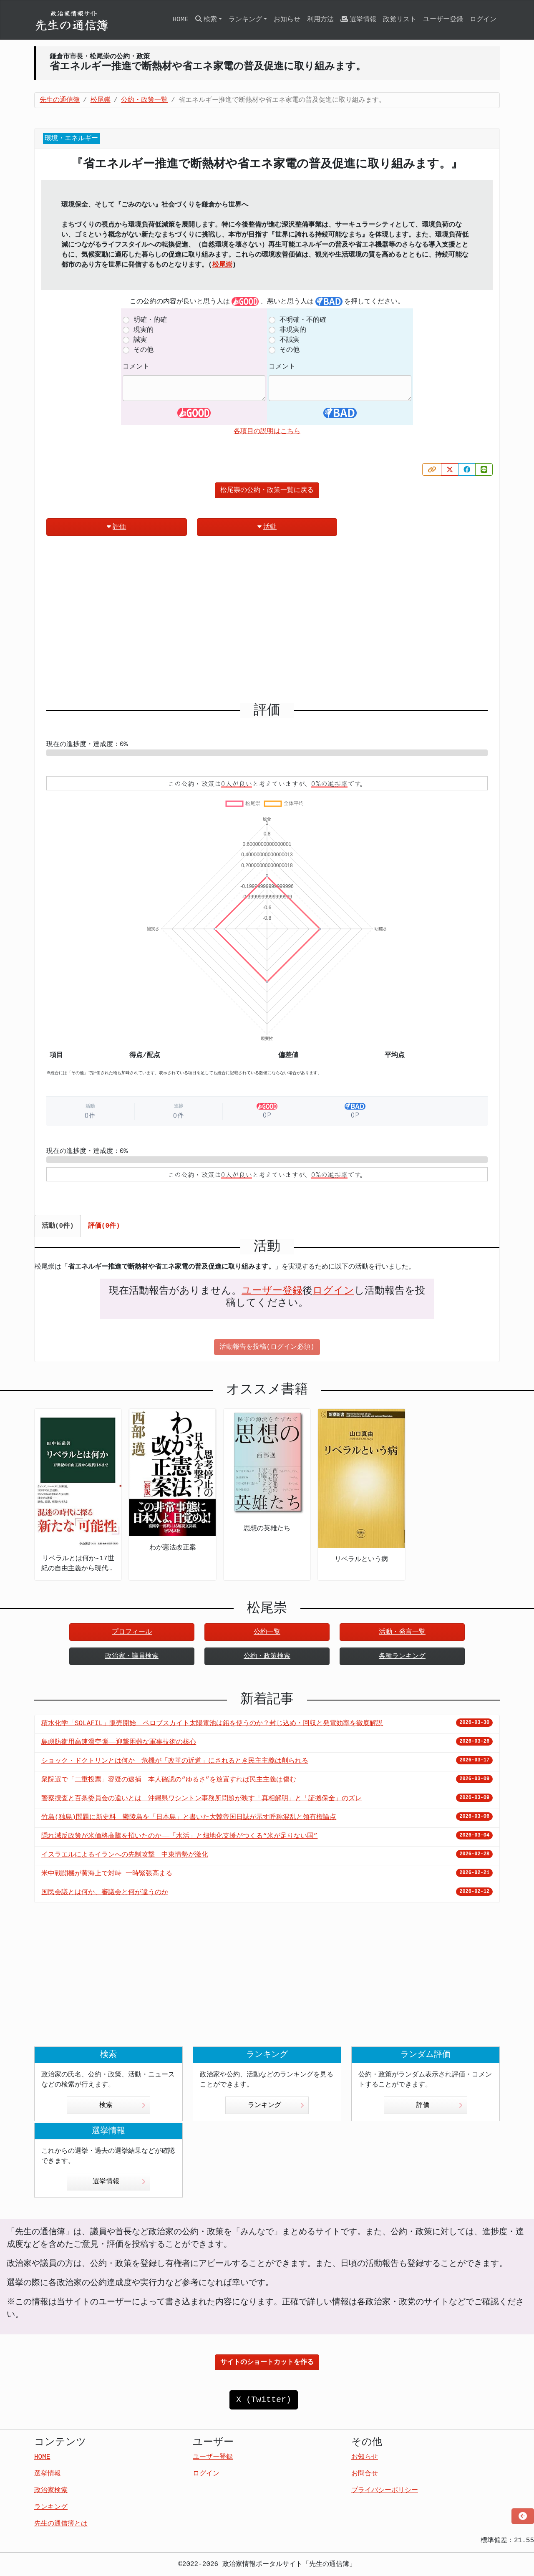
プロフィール (132, 1632)
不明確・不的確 (303, 320)
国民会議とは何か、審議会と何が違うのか (104, 1892)
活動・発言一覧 (402, 1632)
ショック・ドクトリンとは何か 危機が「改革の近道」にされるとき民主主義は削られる (174, 1761)
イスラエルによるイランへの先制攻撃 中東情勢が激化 (124, 1855)
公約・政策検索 (267, 1656)
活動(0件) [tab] (58, 1226)
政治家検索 (51, 2490)
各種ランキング (402, 1656)
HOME (180, 19)
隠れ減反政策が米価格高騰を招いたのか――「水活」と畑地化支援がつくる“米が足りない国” (179, 1836)
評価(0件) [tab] (104, 1226)
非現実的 (293, 330)
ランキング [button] (245, 19)
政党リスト (399, 19)
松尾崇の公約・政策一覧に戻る (267, 490)
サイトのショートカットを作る (267, 2362)
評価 (116, 527)
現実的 (144, 330)
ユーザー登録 (443, 19)
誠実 (140, 340)
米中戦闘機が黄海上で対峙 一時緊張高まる (106, 1873)
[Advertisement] (267, 622)
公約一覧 (267, 1632)
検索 (122, 2105)
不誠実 (290, 340)
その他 (144, 350)
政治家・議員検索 (132, 1656)
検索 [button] (206, 19)
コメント (136, 367)
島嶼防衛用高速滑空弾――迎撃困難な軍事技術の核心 (118, 1742)
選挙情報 (358, 19)
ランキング (276, 2105)
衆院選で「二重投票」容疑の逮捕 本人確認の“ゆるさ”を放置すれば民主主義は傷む (168, 1780)
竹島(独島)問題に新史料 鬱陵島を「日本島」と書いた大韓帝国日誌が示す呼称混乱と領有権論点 (188, 1817)
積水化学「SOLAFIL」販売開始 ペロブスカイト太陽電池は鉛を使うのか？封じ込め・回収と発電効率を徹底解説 (212, 1723)
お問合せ (364, 2474)
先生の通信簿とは (61, 2524)
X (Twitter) (263, 2399)
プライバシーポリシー (384, 2490)
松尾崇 (222, 265)
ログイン (483, 19)
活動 (267, 527)
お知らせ (287, 19)
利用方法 (320, 19)
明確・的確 (150, 320)
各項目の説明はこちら (267, 431)
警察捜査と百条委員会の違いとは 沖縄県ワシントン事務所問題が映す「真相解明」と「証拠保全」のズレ (201, 1798)
